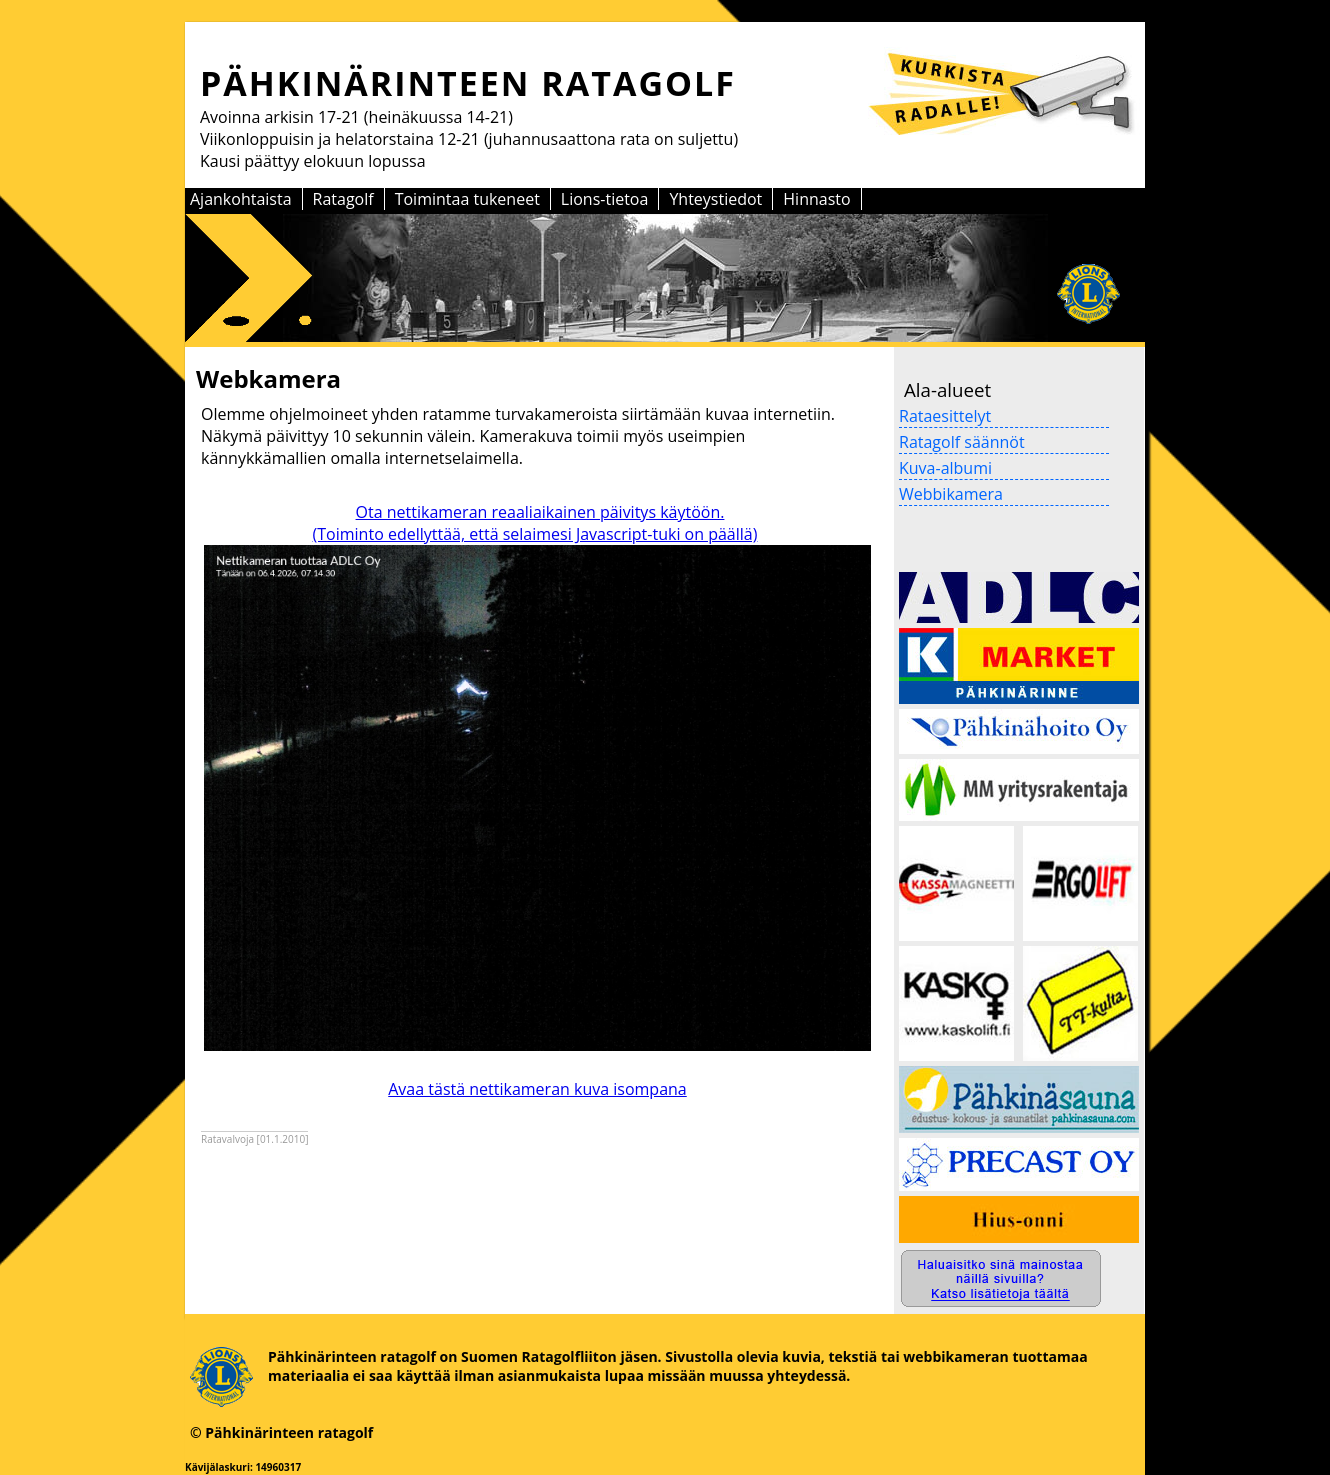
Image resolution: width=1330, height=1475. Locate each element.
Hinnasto (816, 199)
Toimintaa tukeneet (467, 199)
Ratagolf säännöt (962, 442)
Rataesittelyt (945, 416)
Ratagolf (343, 199)
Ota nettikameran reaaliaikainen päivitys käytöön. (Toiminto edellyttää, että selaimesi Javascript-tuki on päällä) (535, 523)
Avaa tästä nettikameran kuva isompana (537, 1089)
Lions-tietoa (605, 199)
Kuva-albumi (945, 468)
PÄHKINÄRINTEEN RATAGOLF (468, 83)
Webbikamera (951, 494)
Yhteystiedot (715, 199)
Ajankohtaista (241, 199)
